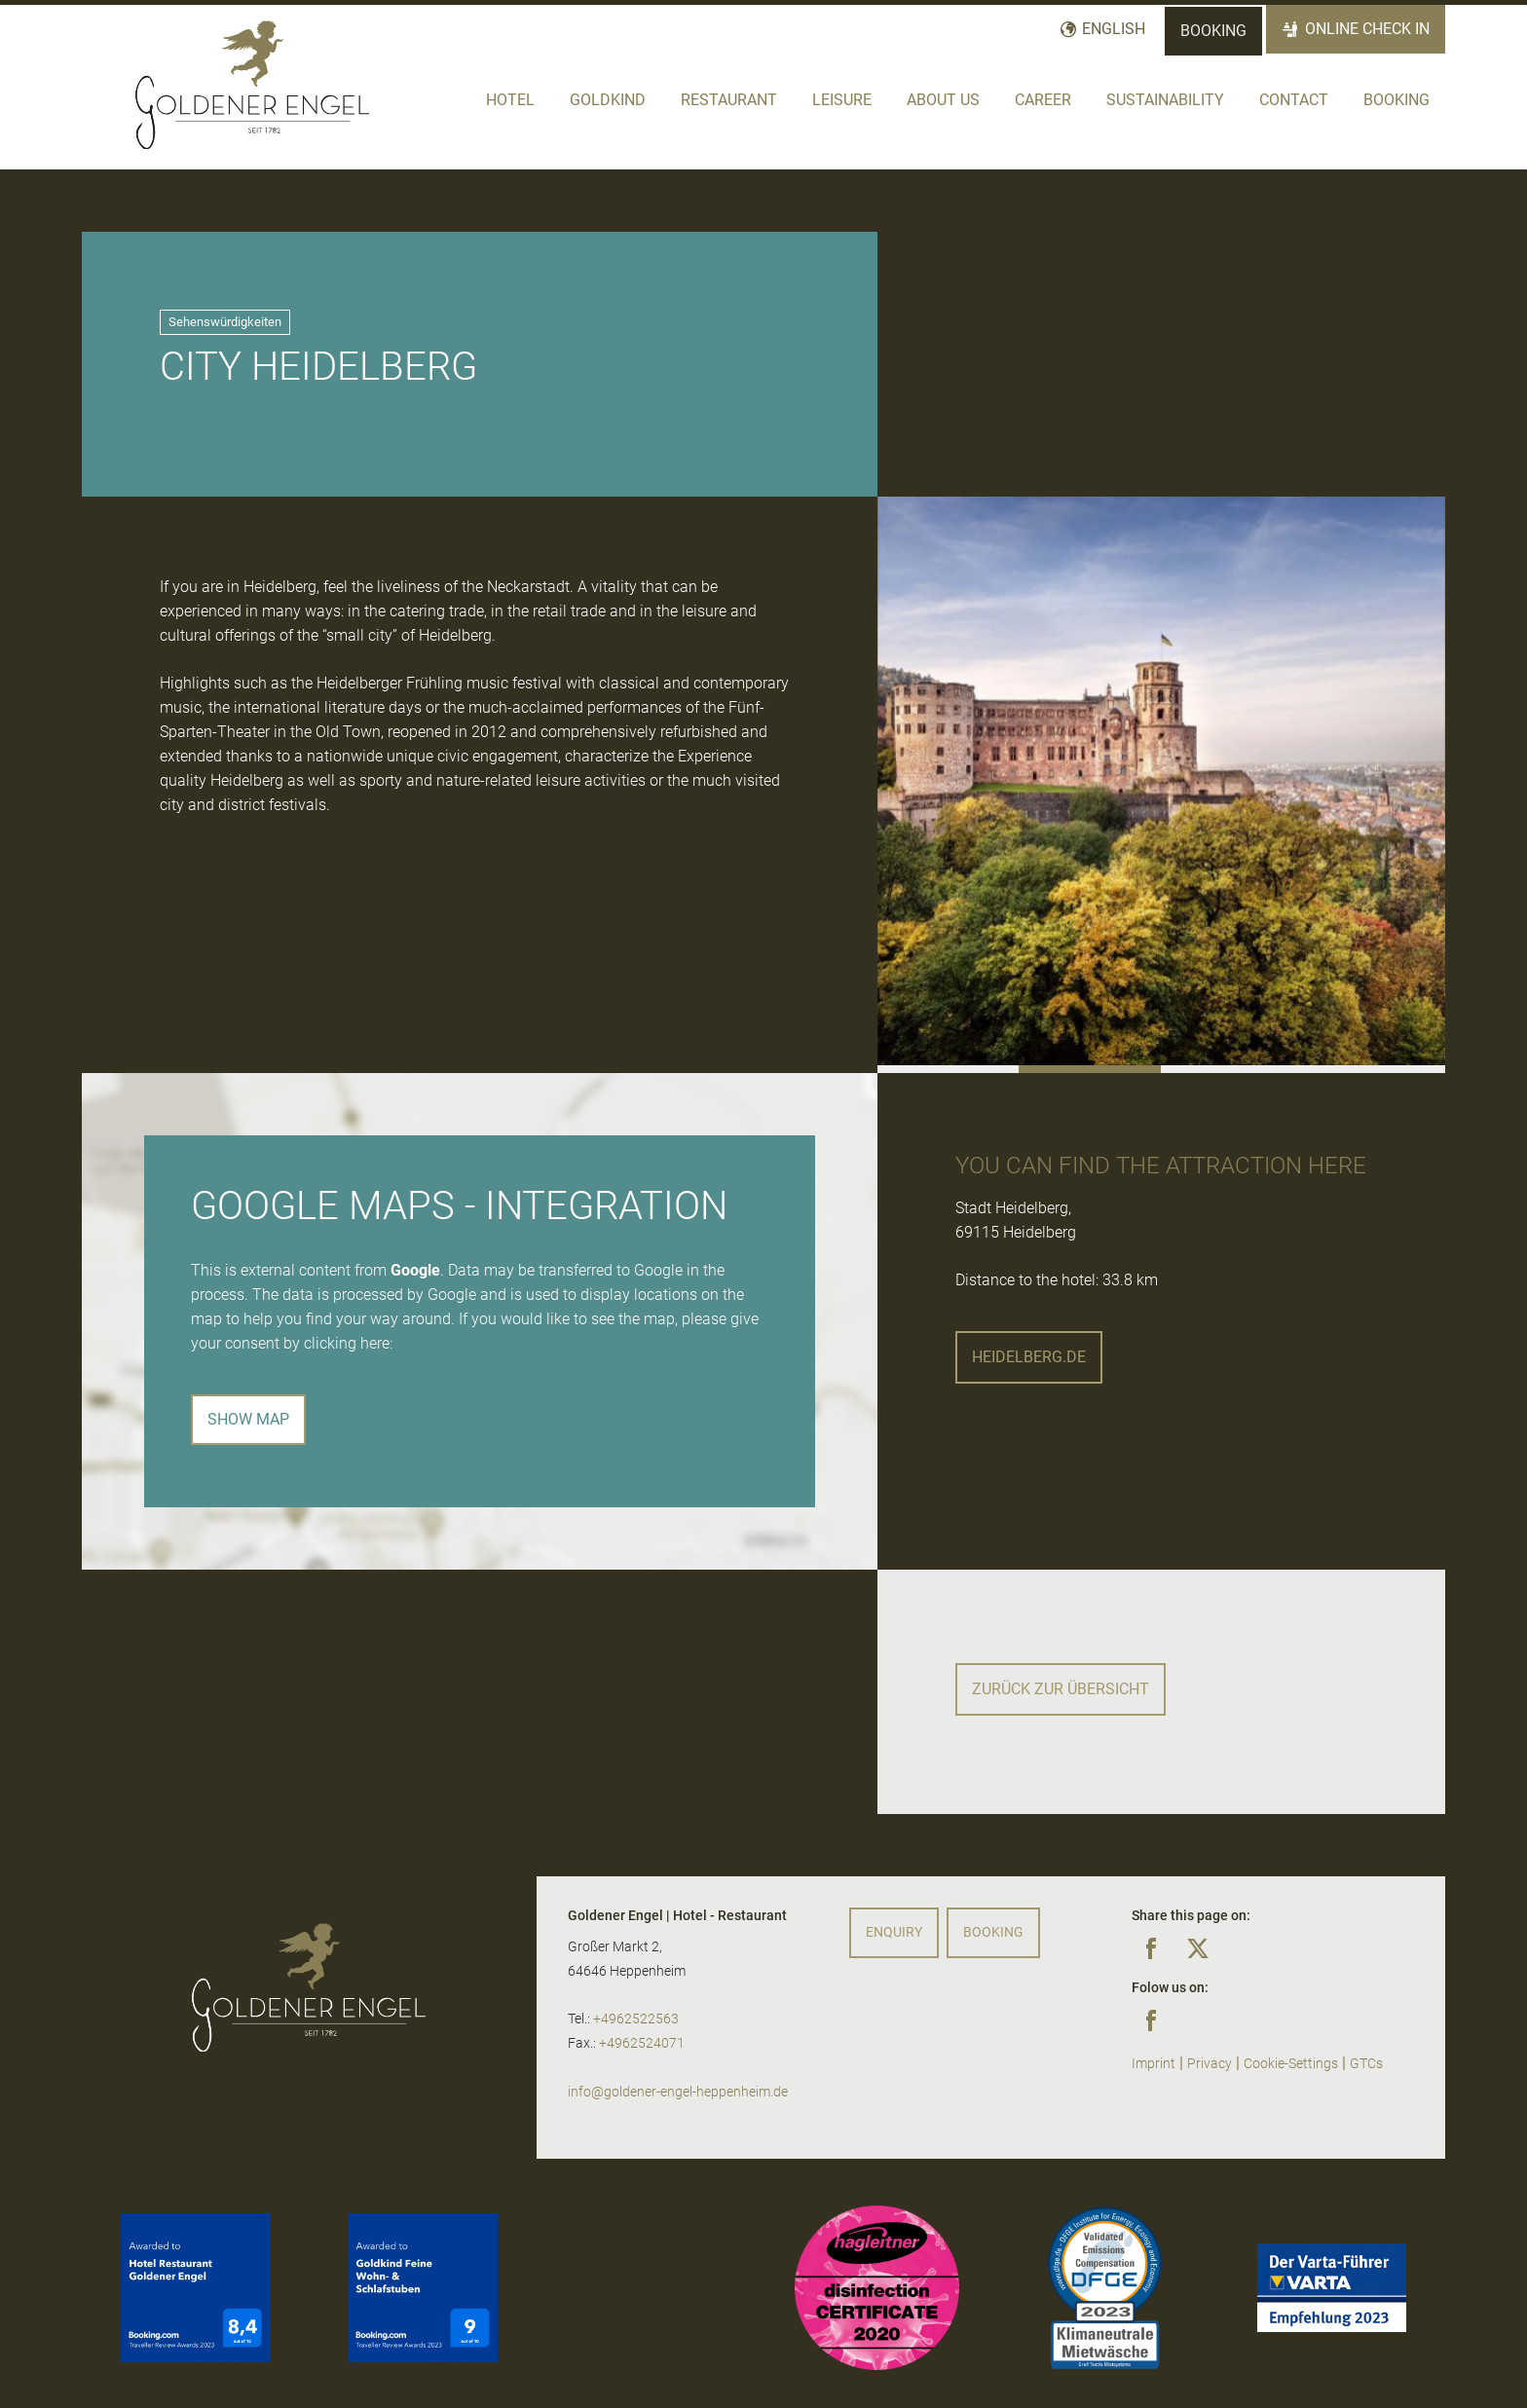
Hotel (510, 100)
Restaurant (729, 100)
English (1113, 28)
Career (1043, 100)
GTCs (1366, 2064)
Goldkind (608, 100)
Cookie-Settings (1291, 2064)
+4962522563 (636, 2019)
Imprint (1153, 2064)
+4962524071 (642, 2043)
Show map (248, 1419)
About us (943, 100)
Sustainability (1165, 100)
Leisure (842, 100)
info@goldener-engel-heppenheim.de (678, 2092)
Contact (1293, 100)
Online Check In (1367, 28)
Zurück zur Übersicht (1060, 1689)
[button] (948, 1069)
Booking (1213, 30)
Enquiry (894, 1932)
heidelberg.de (1029, 1357)
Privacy (1209, 2064)
